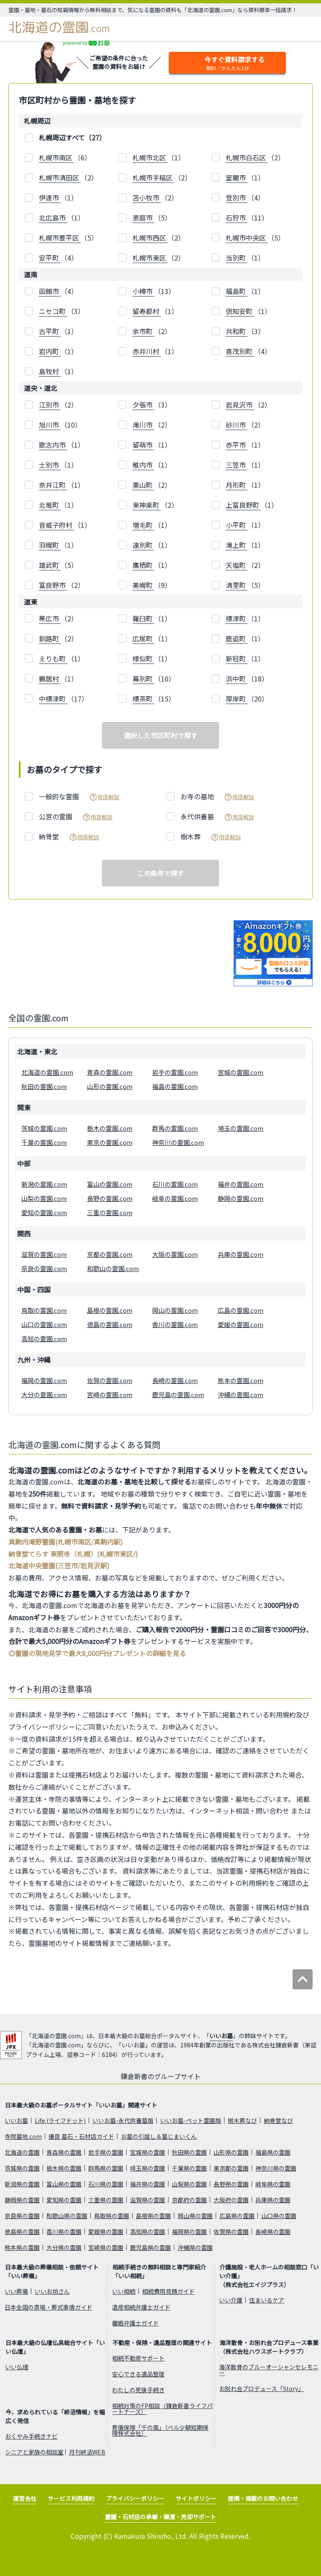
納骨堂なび (278, 2120)
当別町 (236, 258)
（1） (158, 157)
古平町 (50, 331)
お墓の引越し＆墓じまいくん (159, 2136)
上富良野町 (243, 505)
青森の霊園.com (109, 1072)
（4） (245, 198)
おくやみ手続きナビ (31, 2436)
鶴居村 (50, 679)
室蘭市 (236, 177)
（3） (61, 311)
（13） (153, 291)
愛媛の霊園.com (240, 1324)
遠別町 (143, 545)
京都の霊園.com (109, 1254)
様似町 (143, 658)
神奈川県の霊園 (275, 2168)
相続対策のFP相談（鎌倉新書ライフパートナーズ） (162, 2408)
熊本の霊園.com (240, 1380)
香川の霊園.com (175, 1324)
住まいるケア (266, 2300)
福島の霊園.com (175, 1086)
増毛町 (143, 525)
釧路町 (50, 638)
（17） (63, 699)
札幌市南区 (56, 157)
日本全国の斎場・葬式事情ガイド (48, 2307)
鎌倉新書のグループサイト (161, 2076)
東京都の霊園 (231, 2168)
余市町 (143, 331)
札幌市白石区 (247, 157)
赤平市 (236, 445)
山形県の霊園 (231, 2152)
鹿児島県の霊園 (150, 2247)
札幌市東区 (150, 258)
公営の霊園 (75, 816)
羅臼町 (143, 618)
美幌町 (143, 585)
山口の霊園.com (44, 1324)
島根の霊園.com (109, 1310)
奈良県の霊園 (22, 2216)
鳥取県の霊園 (111, 2216)
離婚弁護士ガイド (135, 2323)
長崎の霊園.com (175, 1380)
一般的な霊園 (79, 796)
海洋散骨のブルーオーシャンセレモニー (268, 2370)
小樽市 (143, 291)
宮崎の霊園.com (109, 1394)
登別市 (236, 198)
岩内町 (50, 351)
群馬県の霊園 (105, 2168)
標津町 (236, 618)
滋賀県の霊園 (147, 2200)
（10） (60, 425)
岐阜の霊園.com (175, 1198)
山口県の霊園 (278, 2216)
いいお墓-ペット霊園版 (190, 2120)
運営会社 (24, 2498)
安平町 (50, 258)
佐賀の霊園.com (109, 1380)
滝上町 (236, 545)
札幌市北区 (150, 157)
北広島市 (53, 218)
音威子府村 (56, 525)
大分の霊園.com (44, 1394)
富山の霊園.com (109, 1184)
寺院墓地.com (23, 2136)
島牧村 (50, 371)
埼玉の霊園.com (240, 1128)
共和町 (236, 331)
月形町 (236, 485)
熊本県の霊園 (22, 2247)
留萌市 (143, 445)
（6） (65, 157)
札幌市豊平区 (60, 238)
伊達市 (50, 198)
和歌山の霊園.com (113, 1268)
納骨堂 (69, 836)
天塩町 (236, 565)
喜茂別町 (240, 351)
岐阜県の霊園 (272, 2184)
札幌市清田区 (60, 177)
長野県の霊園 (231, 2184)
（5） (151, 218)
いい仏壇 (16, 2367)
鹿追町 (236, 638)
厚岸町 (236, 699)
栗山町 (143, 485)
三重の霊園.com (109, 1212)
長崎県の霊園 (272, 2231)
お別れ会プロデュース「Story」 (261, 2388)
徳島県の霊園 (22, 2231)
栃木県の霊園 (64, 2168)
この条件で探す (160, 873)
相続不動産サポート (138, 2358)
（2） (255, 157)
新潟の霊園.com (44, 1184)
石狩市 (236, 218)
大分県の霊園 (64, 2247)
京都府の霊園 (189, 2200)
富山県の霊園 (64, 2184)
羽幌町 (50, 545)
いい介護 (230, 2300)
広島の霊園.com (240, 1310)
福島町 (236, 291)
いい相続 (123, 2291)
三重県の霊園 (105, 2200)
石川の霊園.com (175, 1184)
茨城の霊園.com (44, 1128)
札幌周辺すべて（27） (72, 137)
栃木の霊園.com (109, 1128)
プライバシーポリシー (135, 2498)
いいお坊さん (52, 2291)
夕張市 (143, 405)
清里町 (236, 585)
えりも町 (53, 658)
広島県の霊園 (237, 2216)
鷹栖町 (143, 565)
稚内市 (143, 465)
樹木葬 (211, 836)
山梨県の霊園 (189, 2184)
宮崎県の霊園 (105, 2247)
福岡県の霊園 (189, 2231)
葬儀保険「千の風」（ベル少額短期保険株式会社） (160, 2430)
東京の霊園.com (109, 1142)
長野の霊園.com (109, 1198)
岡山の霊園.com (175, 1310)
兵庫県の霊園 (272, 2200)
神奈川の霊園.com (178, 1142)
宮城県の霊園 (147, 2152)
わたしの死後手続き (138, 2390)
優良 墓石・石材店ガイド (81, 2136)
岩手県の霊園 (105, 2152)
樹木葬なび (242, 2120)
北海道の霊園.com (47, 1072)
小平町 (236, 525)
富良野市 (53, 585)
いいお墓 (221, 2035)
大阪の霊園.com (175, 1254)
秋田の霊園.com (44, 1086)
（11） (247, 218)
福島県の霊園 (272, 2152)
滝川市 (143, 425)
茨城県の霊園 (22, 2168)
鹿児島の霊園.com (178, 1394)
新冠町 (236, 658)
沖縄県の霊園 (195, 2247)
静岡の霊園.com (240, 1198)
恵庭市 (143, 218)
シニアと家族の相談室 (34, 2452)
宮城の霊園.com (240, 1072)
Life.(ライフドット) (60, 2120)
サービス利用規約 (71, 2498)
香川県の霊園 (64, 2231)
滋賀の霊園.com (44, 1254)
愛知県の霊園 (64, 2200)
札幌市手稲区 (153, 177)
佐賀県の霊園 (231, 2231)
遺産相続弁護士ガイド (141, 2307)
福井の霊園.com (240, 1184)
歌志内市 (53, 445)
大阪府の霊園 (231, 2200)
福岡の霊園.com (44, 1380)
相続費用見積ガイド (168, 2291)
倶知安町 (240, 311)
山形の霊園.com (109, 1086)
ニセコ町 (53, 311)
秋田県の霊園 (189, 2152)
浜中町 (236, 679)
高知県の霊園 (147, 2231)
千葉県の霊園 (189, 2168)
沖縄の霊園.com (240, 1394)
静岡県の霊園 (22, 2200)
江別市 (50, 405)
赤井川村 (146, 351)
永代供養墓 (217, 816)
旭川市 (50, 425)
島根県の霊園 (153, 2216)
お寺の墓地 (217, 796)
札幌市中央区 (247, 238)
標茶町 (143, 699)
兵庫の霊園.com (240, 1254)
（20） (247, 699)
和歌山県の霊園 (66, 2216)
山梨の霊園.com (44, 1198)
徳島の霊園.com (109, 1324)
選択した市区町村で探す (160, 735)
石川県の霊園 (105, 2184)
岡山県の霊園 (195, 2216)
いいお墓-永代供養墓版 (122, 2120)
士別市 (50, 465)
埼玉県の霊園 (147, 2168)
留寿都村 (146, 311)
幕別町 (143, 679)
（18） (247, 679)
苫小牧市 (146, 198)
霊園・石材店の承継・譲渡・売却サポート (160, 2517)
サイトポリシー (196, 2498)
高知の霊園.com (44, 1338)
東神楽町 (146, 505)
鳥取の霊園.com (44, 1310)
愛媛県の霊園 (105, 2231)
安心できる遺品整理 (138, 2374)
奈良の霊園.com (44, 1268)
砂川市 (236, 425)
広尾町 (143, 638)
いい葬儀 (16, 2291)
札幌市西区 (150, 238)
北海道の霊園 (59, 27)
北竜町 (50, 505)
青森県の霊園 (64, 2152)
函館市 (50, 291)
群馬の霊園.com (175, 1128)
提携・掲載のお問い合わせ (263, 2498)
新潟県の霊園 (22, 2184)
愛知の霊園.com (44, 1212)
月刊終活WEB (87, 2452)
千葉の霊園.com (44, 1142)
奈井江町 (53, 485)
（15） (153, 699)
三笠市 (236, 465)
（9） (151, 585)
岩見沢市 (240, 405)
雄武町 (50, 565)
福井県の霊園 (147, 2184)
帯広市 (50, 618)
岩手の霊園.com (175, 1072)
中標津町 (53, 699)
